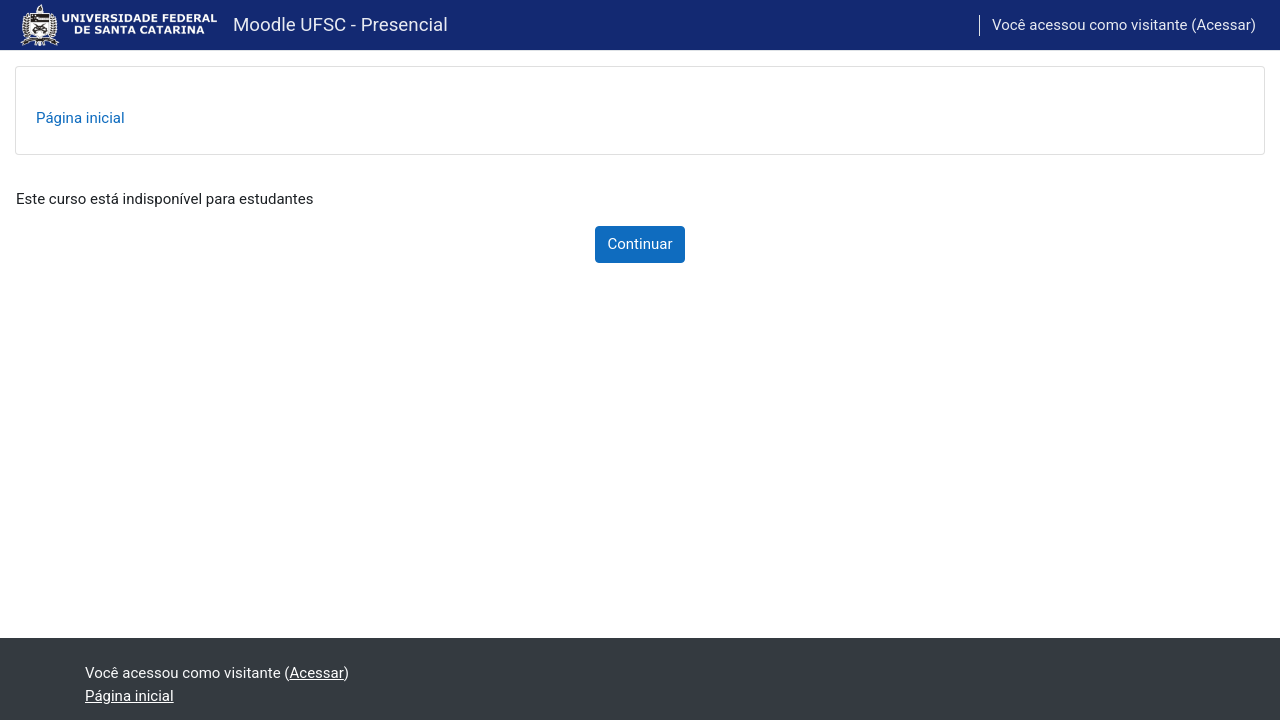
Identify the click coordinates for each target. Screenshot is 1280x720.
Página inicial (80, 118)
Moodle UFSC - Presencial (340, 25)
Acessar (1223, 25)
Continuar (640, 244)
